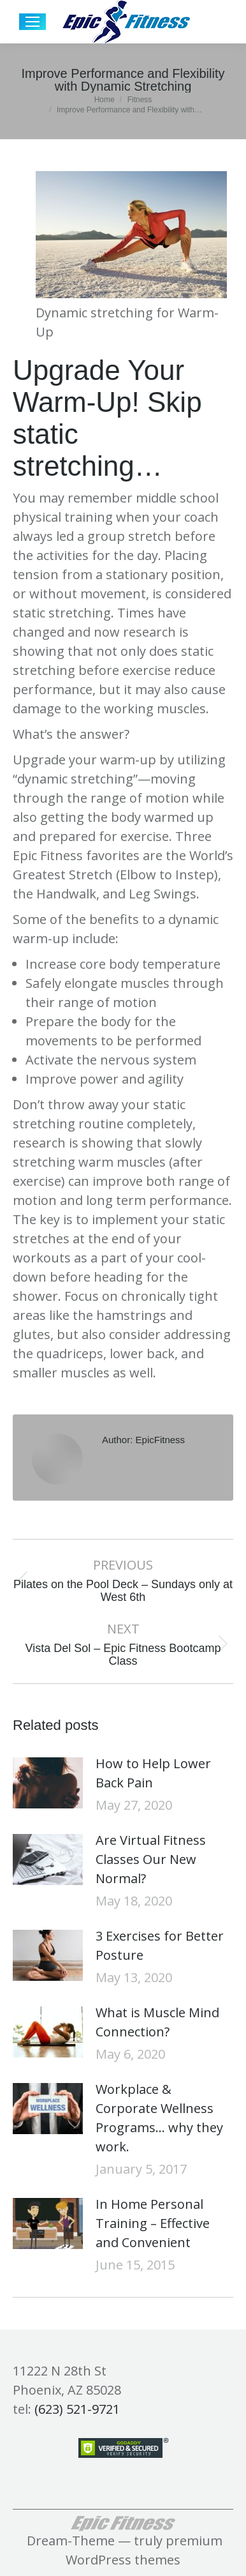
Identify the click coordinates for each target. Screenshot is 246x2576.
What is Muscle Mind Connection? (157, 2022)
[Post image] (48, 1782)
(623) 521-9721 (77, 2409)
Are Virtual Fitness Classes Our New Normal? (151, 1859)
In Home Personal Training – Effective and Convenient (153, 2223)
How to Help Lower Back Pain (153, 1773)
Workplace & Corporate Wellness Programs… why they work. (159, 2117)
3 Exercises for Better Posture (160, 1945)
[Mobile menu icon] (32, 21)
